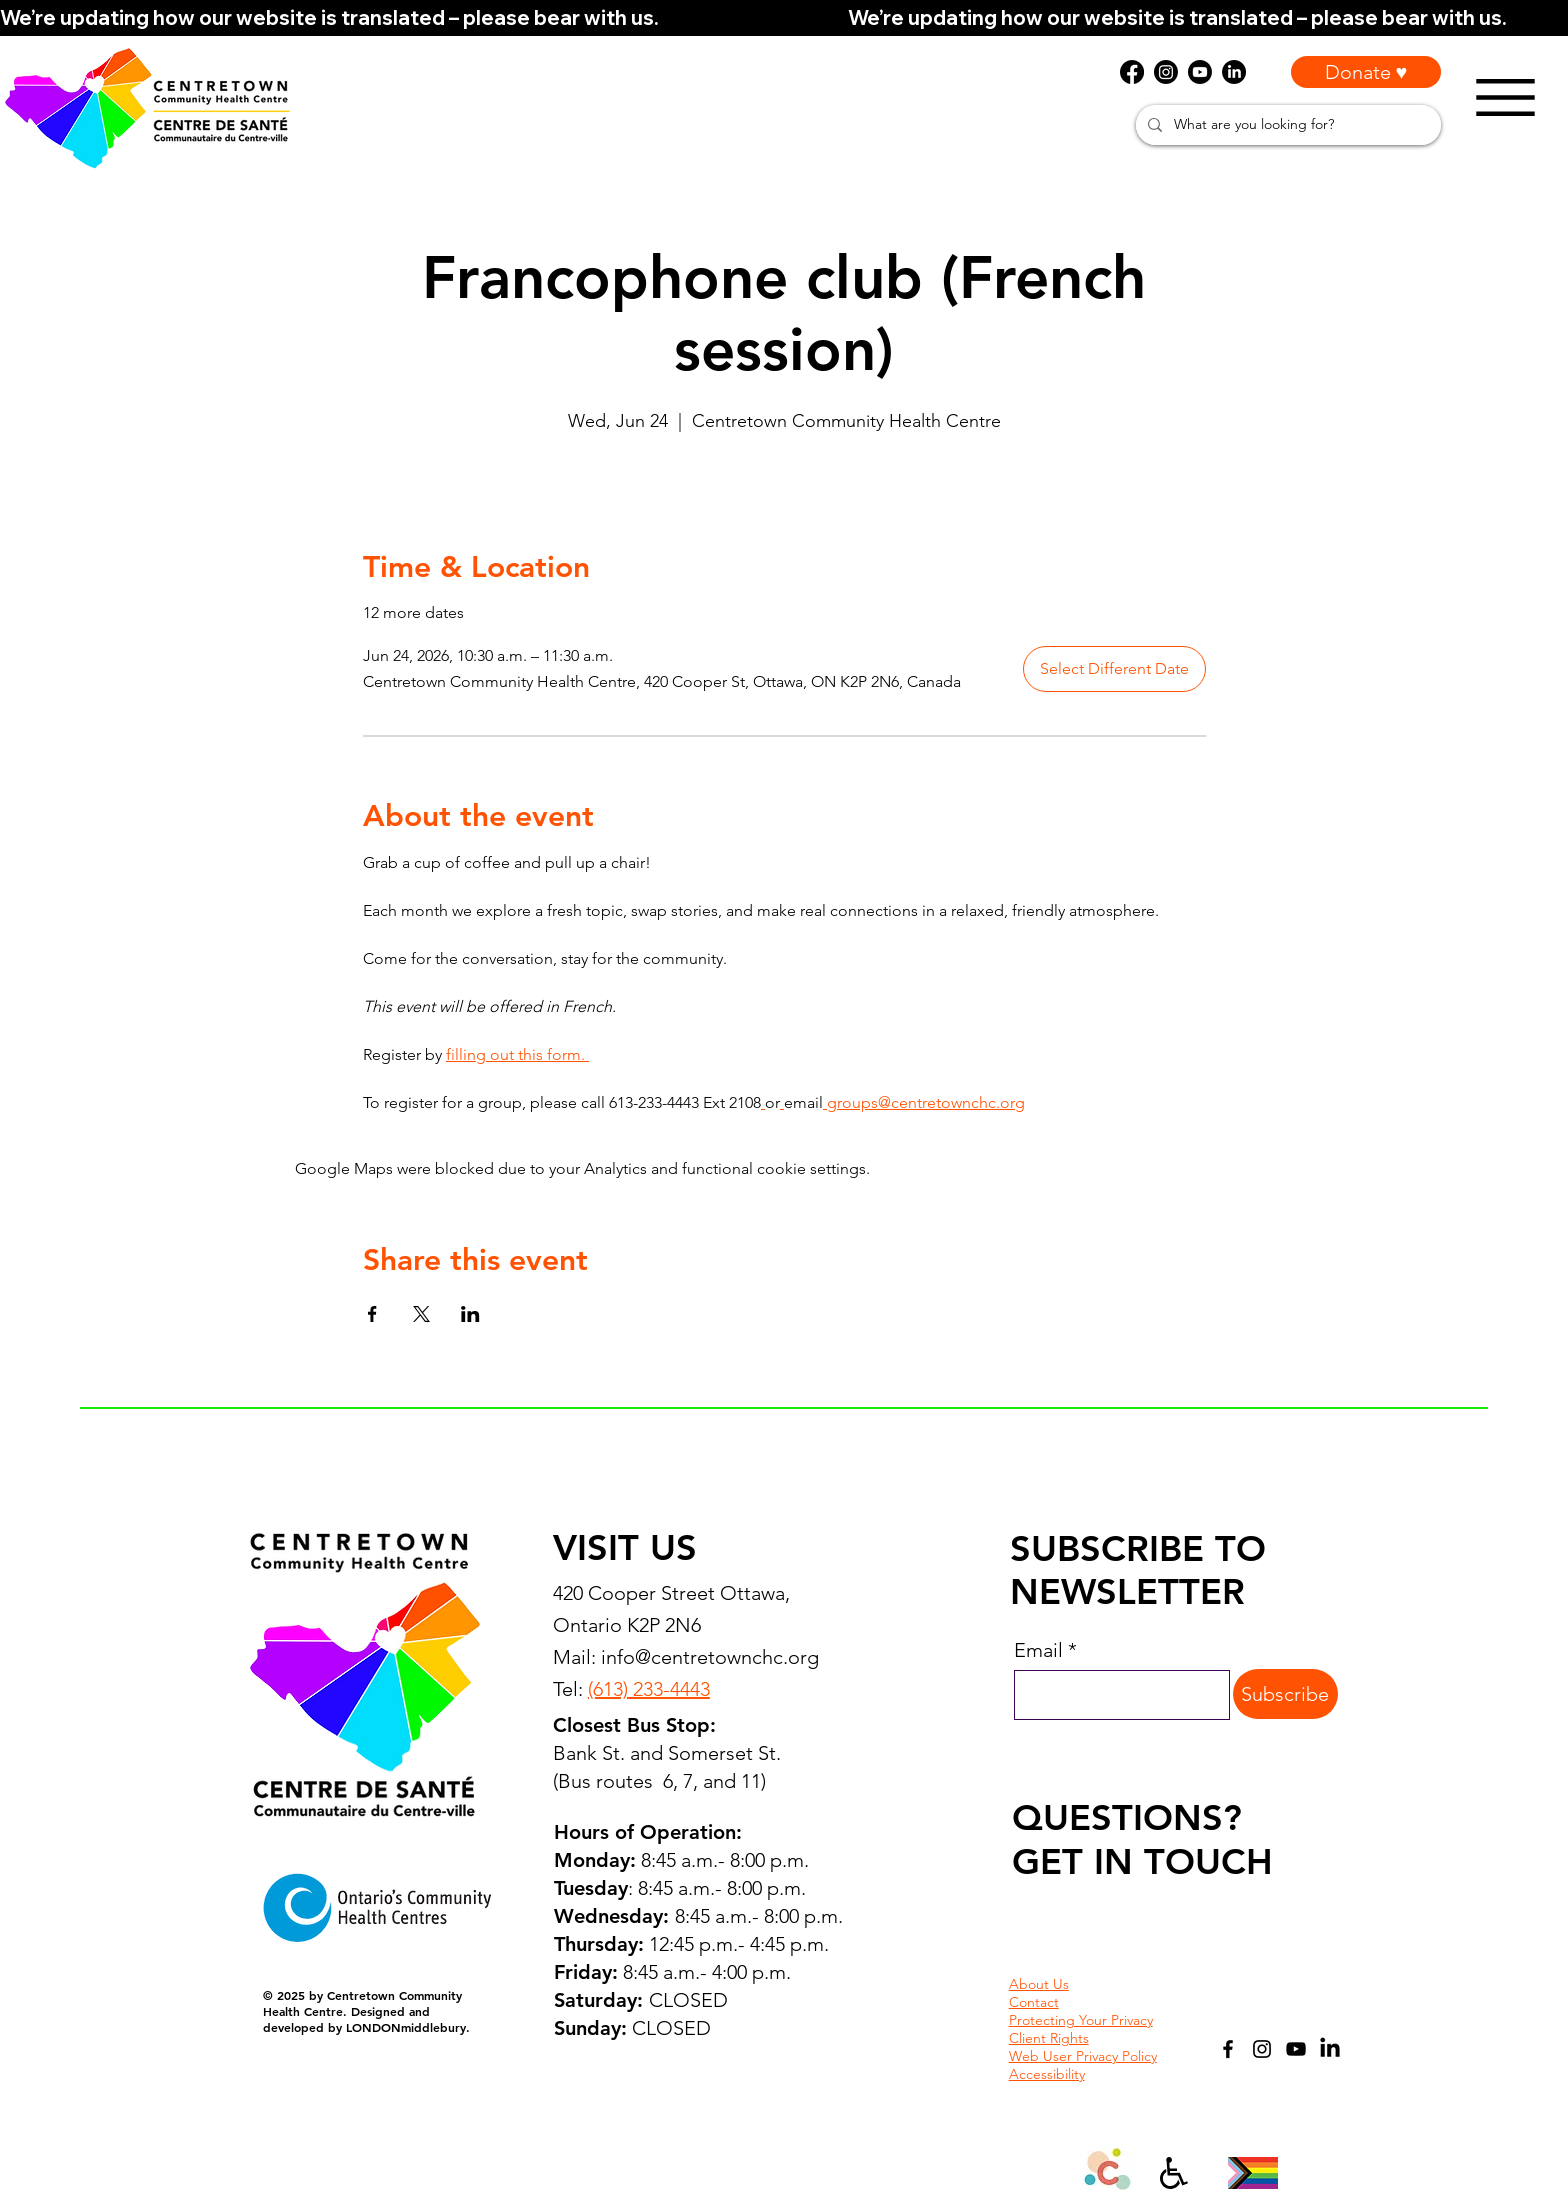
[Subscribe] (1285, 1694)
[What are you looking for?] (1286, 125)
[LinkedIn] (1330, 2049)
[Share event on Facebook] (372, 1314)
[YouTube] (1296, 2049)
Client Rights (1049, 2038)
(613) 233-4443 (649, 1689)
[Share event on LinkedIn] (470, 1314)
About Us (1039, 1984)
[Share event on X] (421, 1314)
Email (1038, 1650)
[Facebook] (1228, 2049)
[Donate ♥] (1366, 72)
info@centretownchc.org (710, 1657)
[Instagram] (1262, 2049)
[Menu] (1505, 97)
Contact (1034, 2002)
